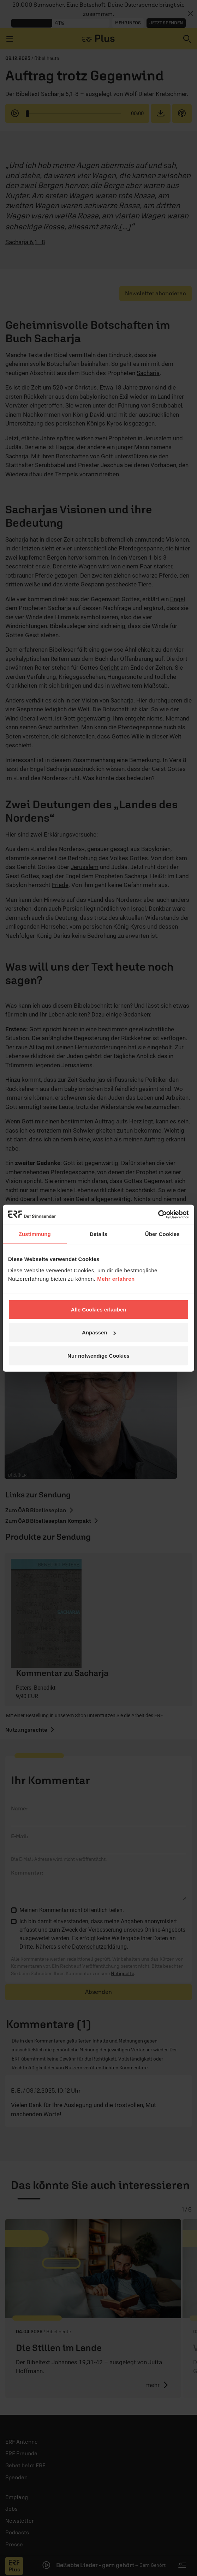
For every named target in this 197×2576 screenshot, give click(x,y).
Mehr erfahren (116, 1278)
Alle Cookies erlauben (98, 1309)
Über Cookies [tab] (162, 1234)
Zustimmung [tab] (35, 1234)
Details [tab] (98, 1234)
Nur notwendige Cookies (98, 1355)
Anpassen (99, 1332)
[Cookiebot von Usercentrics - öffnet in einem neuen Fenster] (158, 1214)
